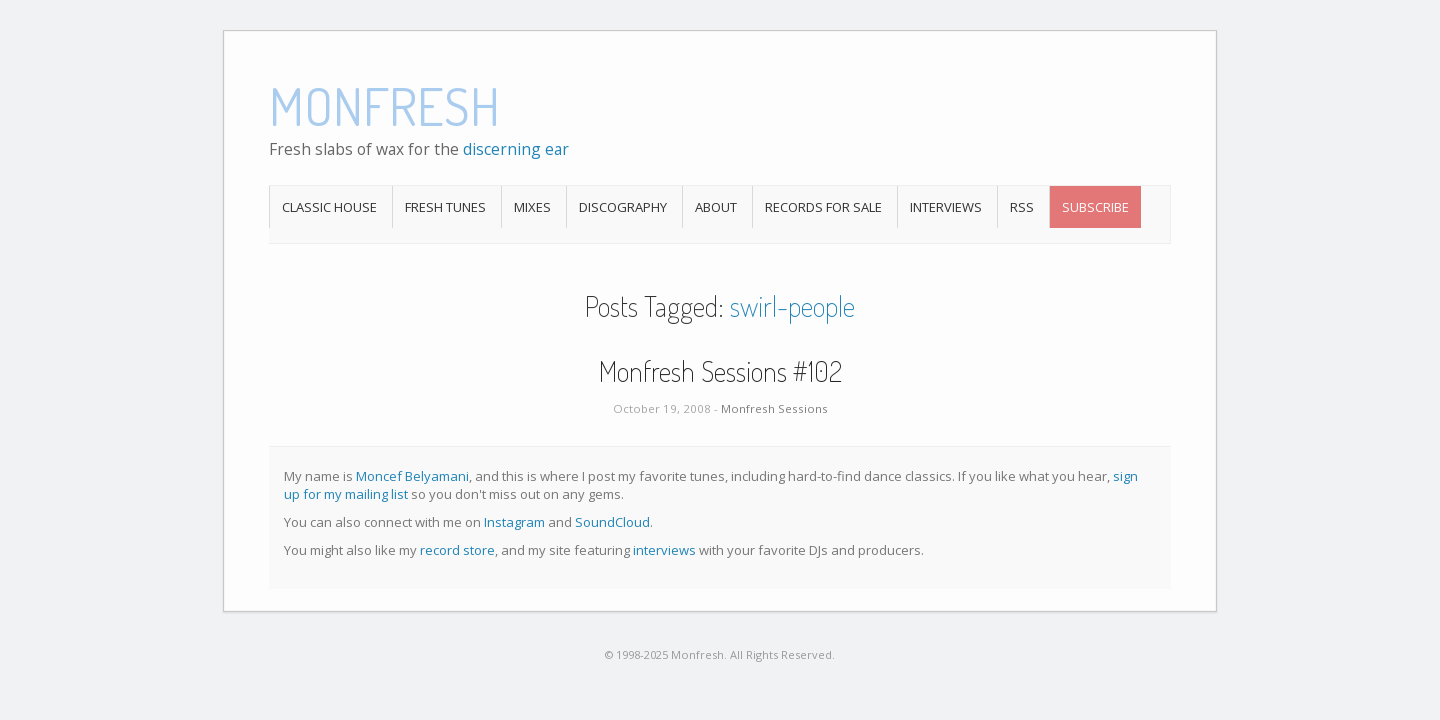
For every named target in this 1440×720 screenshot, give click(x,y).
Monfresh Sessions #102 (720, 371)
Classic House (329, 207)
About (716, 207)
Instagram (514, 522)
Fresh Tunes (445, 207)
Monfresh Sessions (774, 408)
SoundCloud (612, 522)
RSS (1022, 207)
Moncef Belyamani (412, 476)
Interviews (946, 207)
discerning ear (516, 149)
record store (457, 550)
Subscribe (1095, 207)
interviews (664, 550)
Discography (623, 207)
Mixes (532, 207)
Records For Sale (823, 207)
